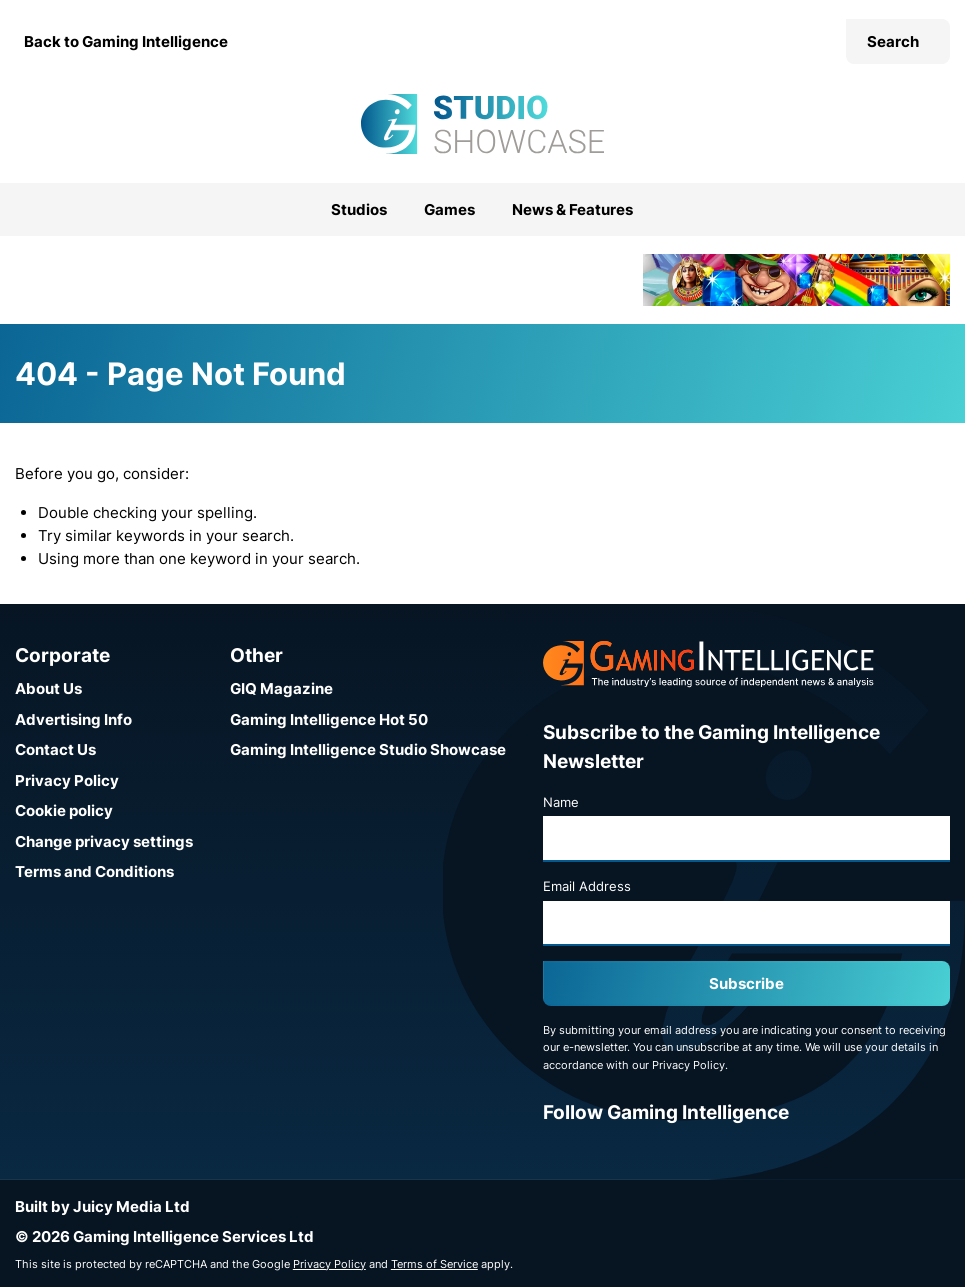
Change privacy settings (104, 841)
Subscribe (746, 983)
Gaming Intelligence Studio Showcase (368, 749)
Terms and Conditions (94, 871)
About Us (48, 688)
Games (449, 209)
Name (561, 802)
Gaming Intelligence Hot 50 (329, 719)
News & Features (572, 209)
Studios (359, 209)
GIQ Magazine (281, 688)
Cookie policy (64, 810)
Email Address (587, 886)
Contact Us (55, 749)
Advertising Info (73, 719)
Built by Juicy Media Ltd (102, 1206)
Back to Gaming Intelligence (126, 41)
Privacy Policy (67, 780)
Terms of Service (434, 1264)
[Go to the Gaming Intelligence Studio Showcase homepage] (482, 124)
